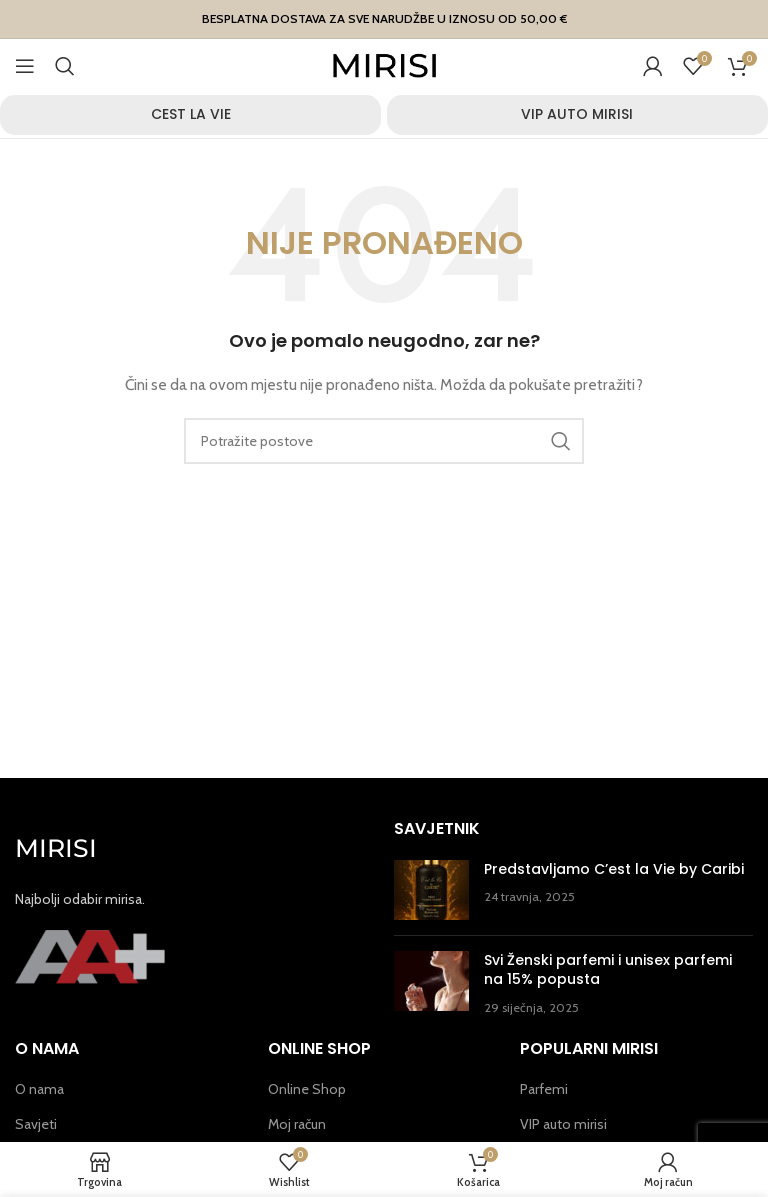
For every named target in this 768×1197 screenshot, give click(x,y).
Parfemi (544, 1089)
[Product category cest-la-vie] (190, 115)
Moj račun (297, 1124)
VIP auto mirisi (563, 1124)
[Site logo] (384, 64)
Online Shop (307, 1089)
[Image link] (90, 955)
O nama (39, 1089)
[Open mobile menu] (25, 66)
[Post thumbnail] (431, 890)
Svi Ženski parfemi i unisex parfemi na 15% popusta (608, 970)
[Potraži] (65, 66)
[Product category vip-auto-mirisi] (577, 115)
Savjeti (36, 1124)
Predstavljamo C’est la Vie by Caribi (614, 869)
